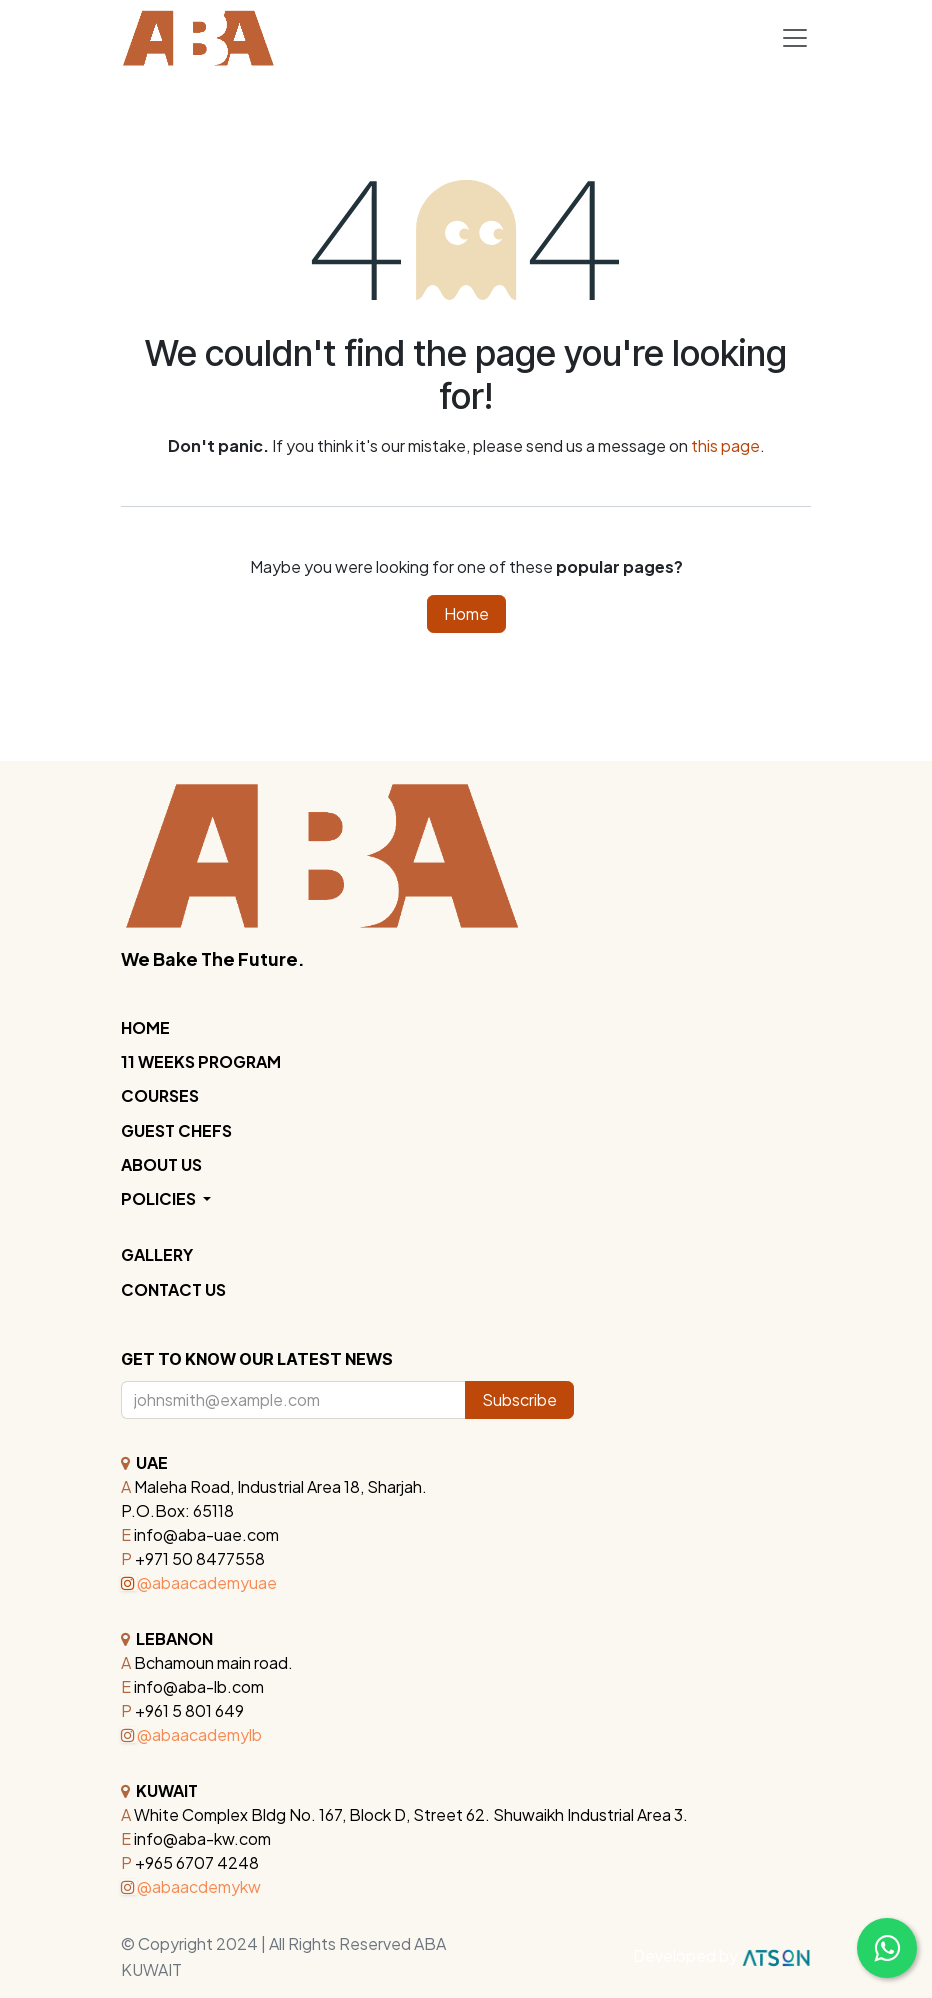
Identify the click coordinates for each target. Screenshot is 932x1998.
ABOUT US (161, 1164)
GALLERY (157, 1254)
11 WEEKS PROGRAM (201, 1061)
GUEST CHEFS (176, 1130)
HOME (145, 1027)
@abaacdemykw (191, 1886)
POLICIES (160, 1198)
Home (466, 613)
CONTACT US (173, 1289)
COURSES (160, 1095)
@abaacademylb (191, 1734)
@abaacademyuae (199, 1582)
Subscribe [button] (519, 1399)
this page (725, 445)
